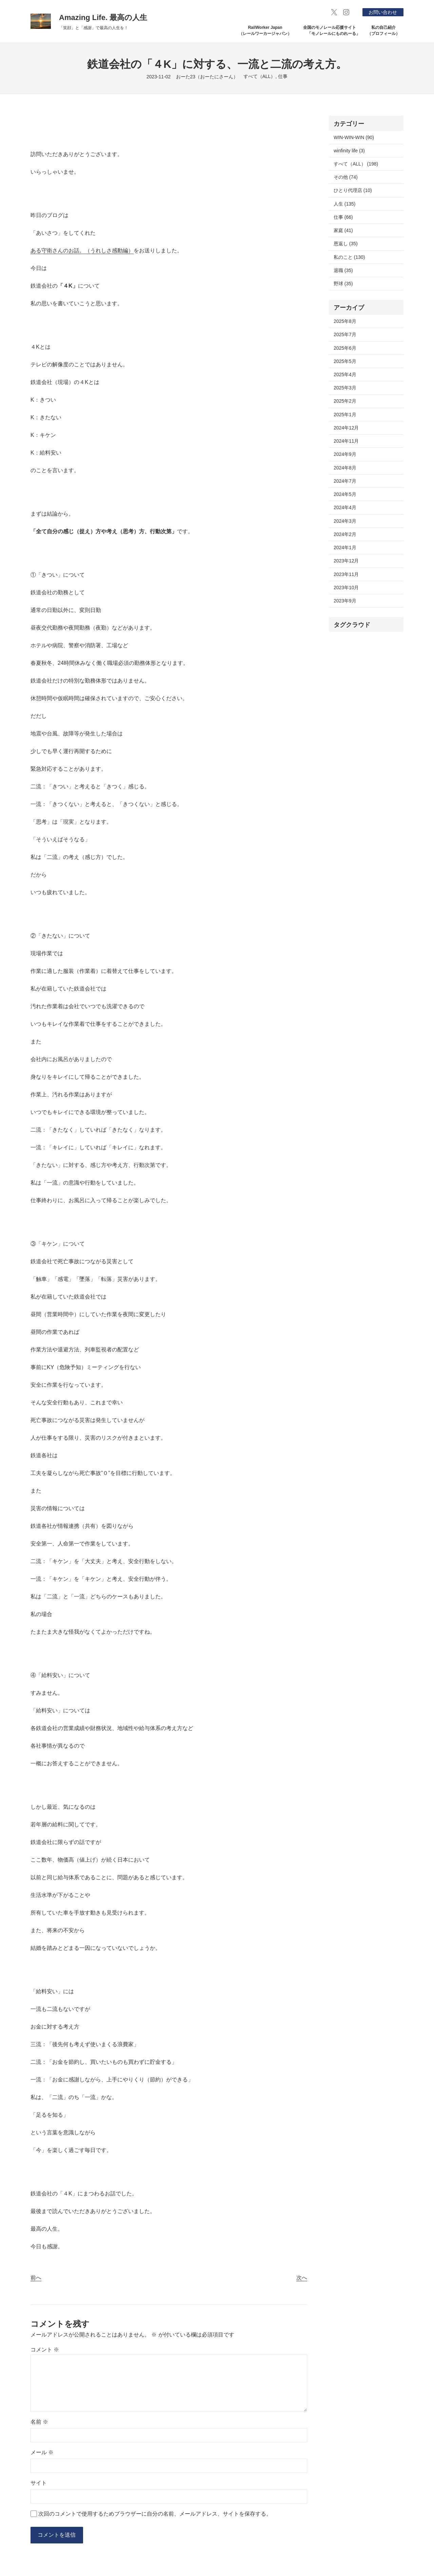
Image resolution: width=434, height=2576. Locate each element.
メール (42, 2452)
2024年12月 (346, 427)
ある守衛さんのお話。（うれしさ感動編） (82, 250)
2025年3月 (345, 387)
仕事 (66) (343, 217)
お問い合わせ (383, 12)
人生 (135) (344, 204)
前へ (36, 2278)
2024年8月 (345, 467)
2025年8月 (345, 321)
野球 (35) (343, 283)
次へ (301, 2278)
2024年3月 (345, 521)
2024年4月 (345, 507)
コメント (45, 2349)
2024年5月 (345, 494)
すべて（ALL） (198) (356, 164)
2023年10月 (346, 587)
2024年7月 (345, 481)
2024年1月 (345, 547)
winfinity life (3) (349, 150)
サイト (39, 2483)
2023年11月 (346, 574)
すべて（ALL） (259, 76)
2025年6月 (345, 348)
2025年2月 (345, 401)
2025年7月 (345, 334)
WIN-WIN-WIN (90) (354, 137)
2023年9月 (345, 600)
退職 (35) (343, 270)
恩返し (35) (346, 243)
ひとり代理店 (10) (353, 190)
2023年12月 (346, 560)
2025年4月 (345, 374)
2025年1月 (345, 414)
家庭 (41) (343, 230)
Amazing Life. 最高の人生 (103, 17)
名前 (39, 2422)
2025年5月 (345, 361)
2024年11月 (346, 441)
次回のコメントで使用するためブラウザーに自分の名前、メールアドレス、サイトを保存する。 (155, 2514)
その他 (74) (346, 177)
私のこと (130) (349, 257)
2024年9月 (345, 454)
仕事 (283, 76)
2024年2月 (345, 534)
